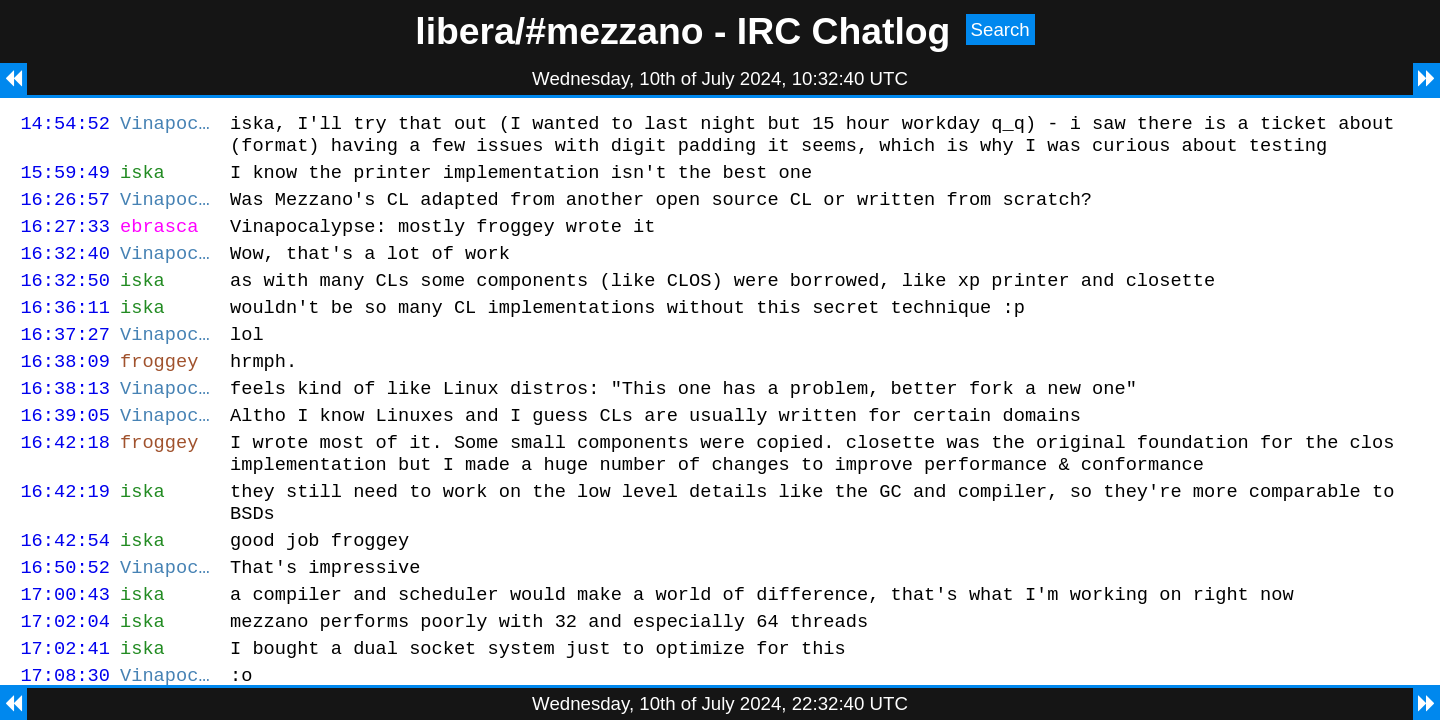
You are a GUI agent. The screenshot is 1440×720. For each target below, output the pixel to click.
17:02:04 (65, 680)
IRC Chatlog (844, 31)
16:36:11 (65, 330)
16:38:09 (65, 390)
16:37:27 (65, 360)
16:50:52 (65, 620)
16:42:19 (65, 535)
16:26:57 (65, 210)
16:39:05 (65, 450)
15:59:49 (65, 180)
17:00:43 (65, 650)
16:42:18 (65, 480)
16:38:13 (65, 420)
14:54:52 (65, 125)
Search (1000, 29)
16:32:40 (65, 270)
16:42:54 (65, 590)
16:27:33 (65, 240)
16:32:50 (65, 300)
